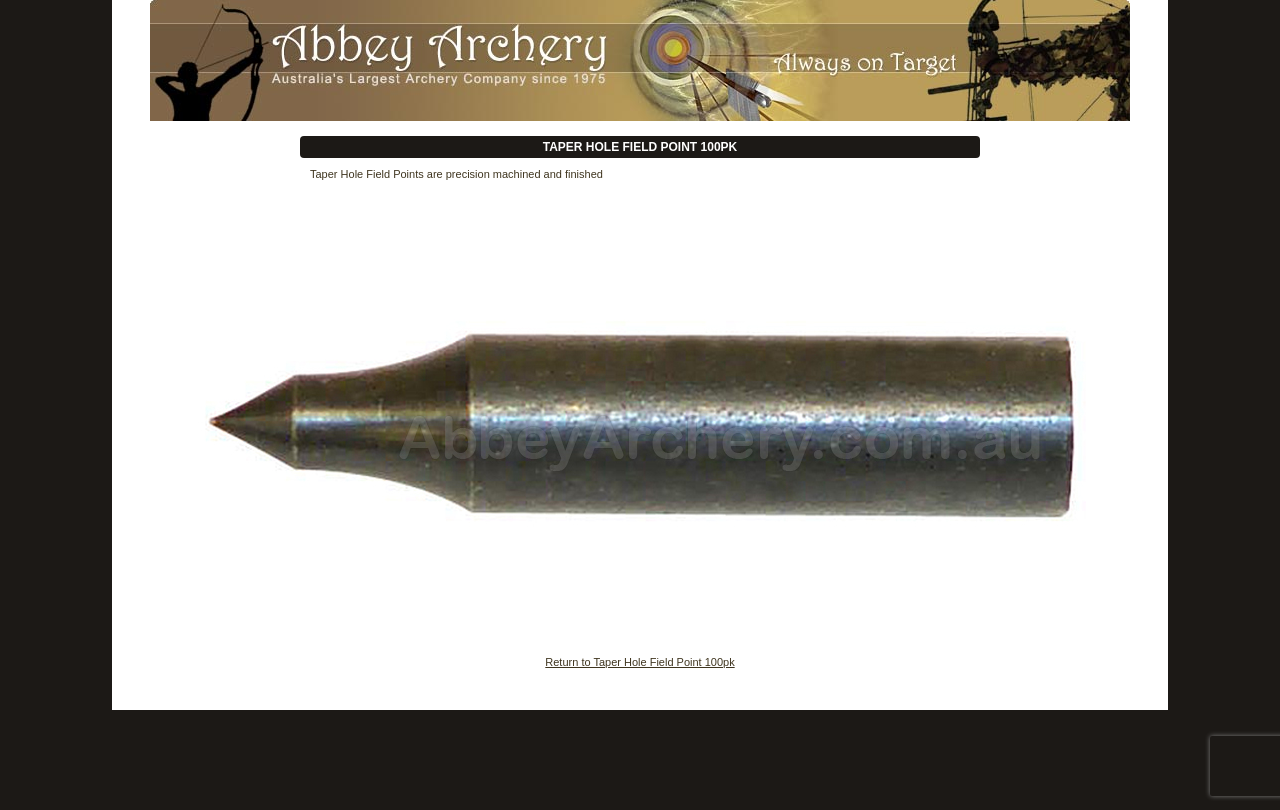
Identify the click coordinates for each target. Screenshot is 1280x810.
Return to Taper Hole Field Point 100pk (639, 662)
